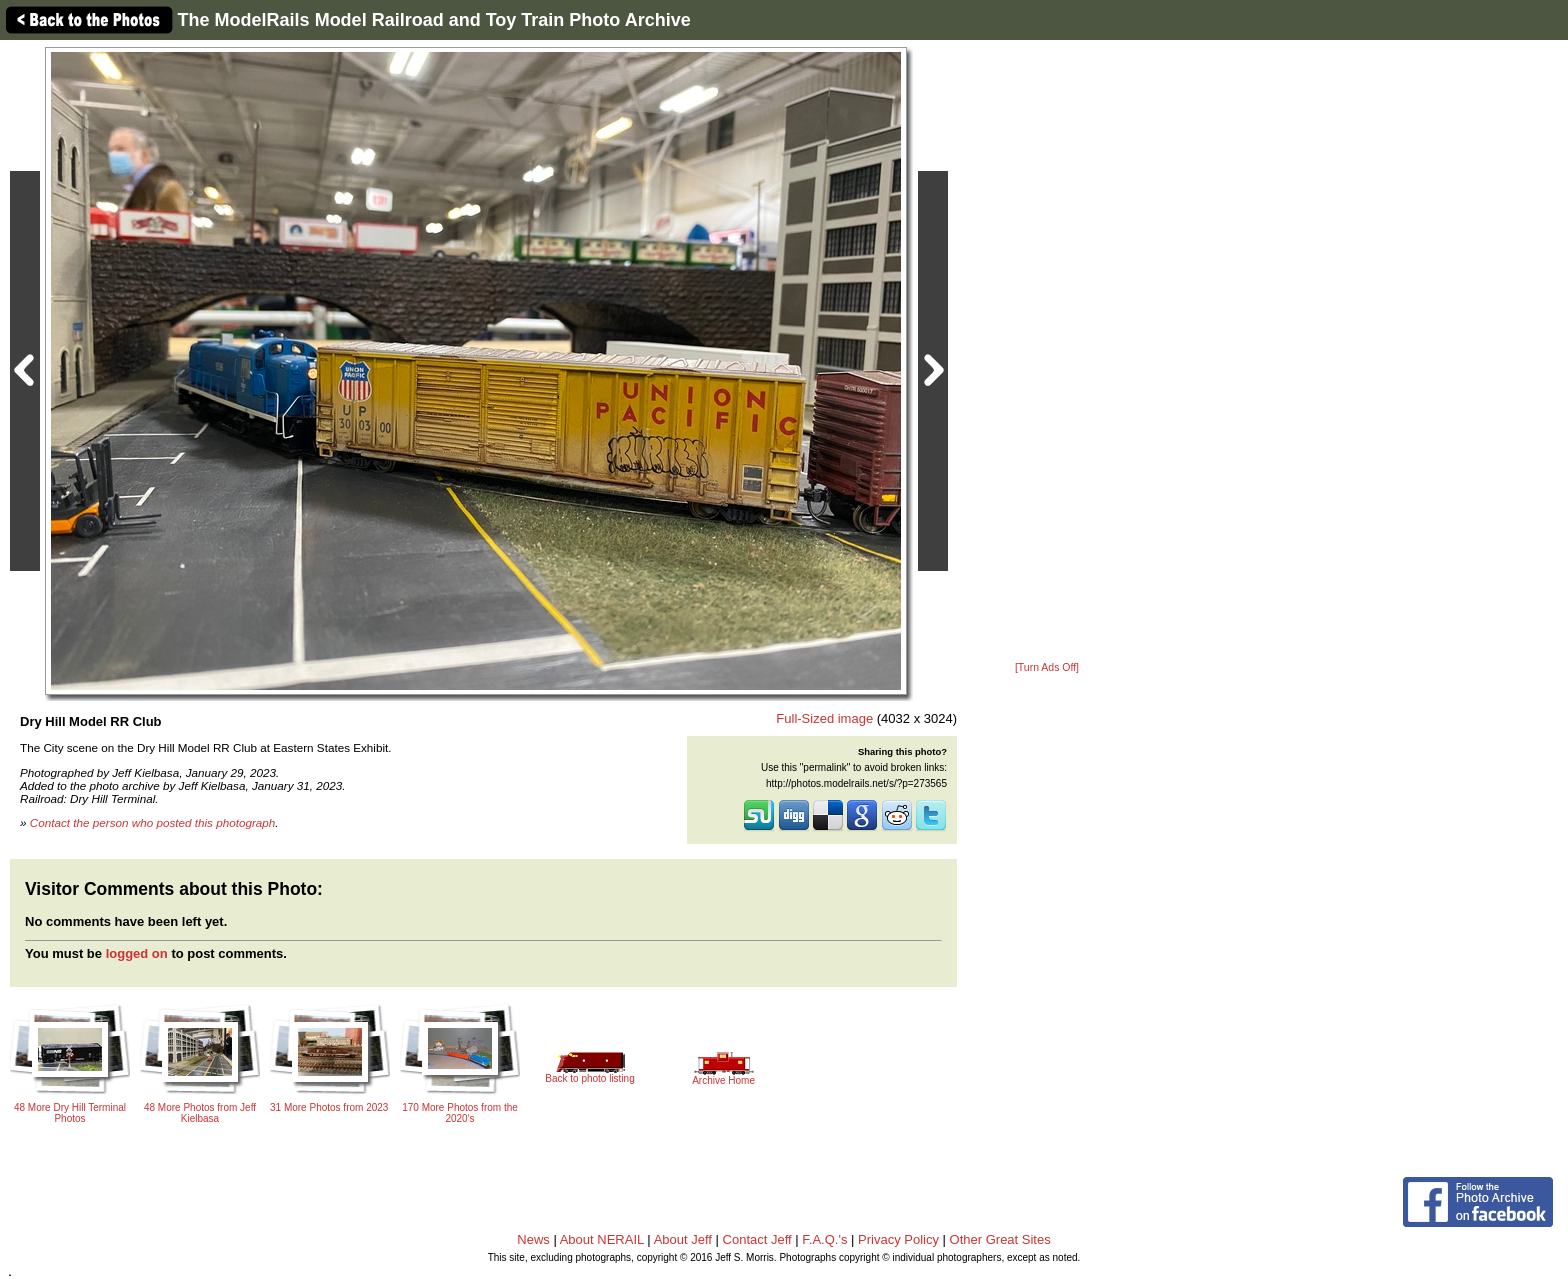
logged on (137, 953)
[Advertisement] (1047, 352)
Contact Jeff (757, 1239)
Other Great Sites (1000, 1239)
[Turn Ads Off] (1047, 667)
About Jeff (683, 1239)
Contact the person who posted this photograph (153, 822)
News (533, 1239)
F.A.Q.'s (824, 1239)
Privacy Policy (898, 1239)
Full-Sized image (824, 718)
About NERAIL (602, 1239)
